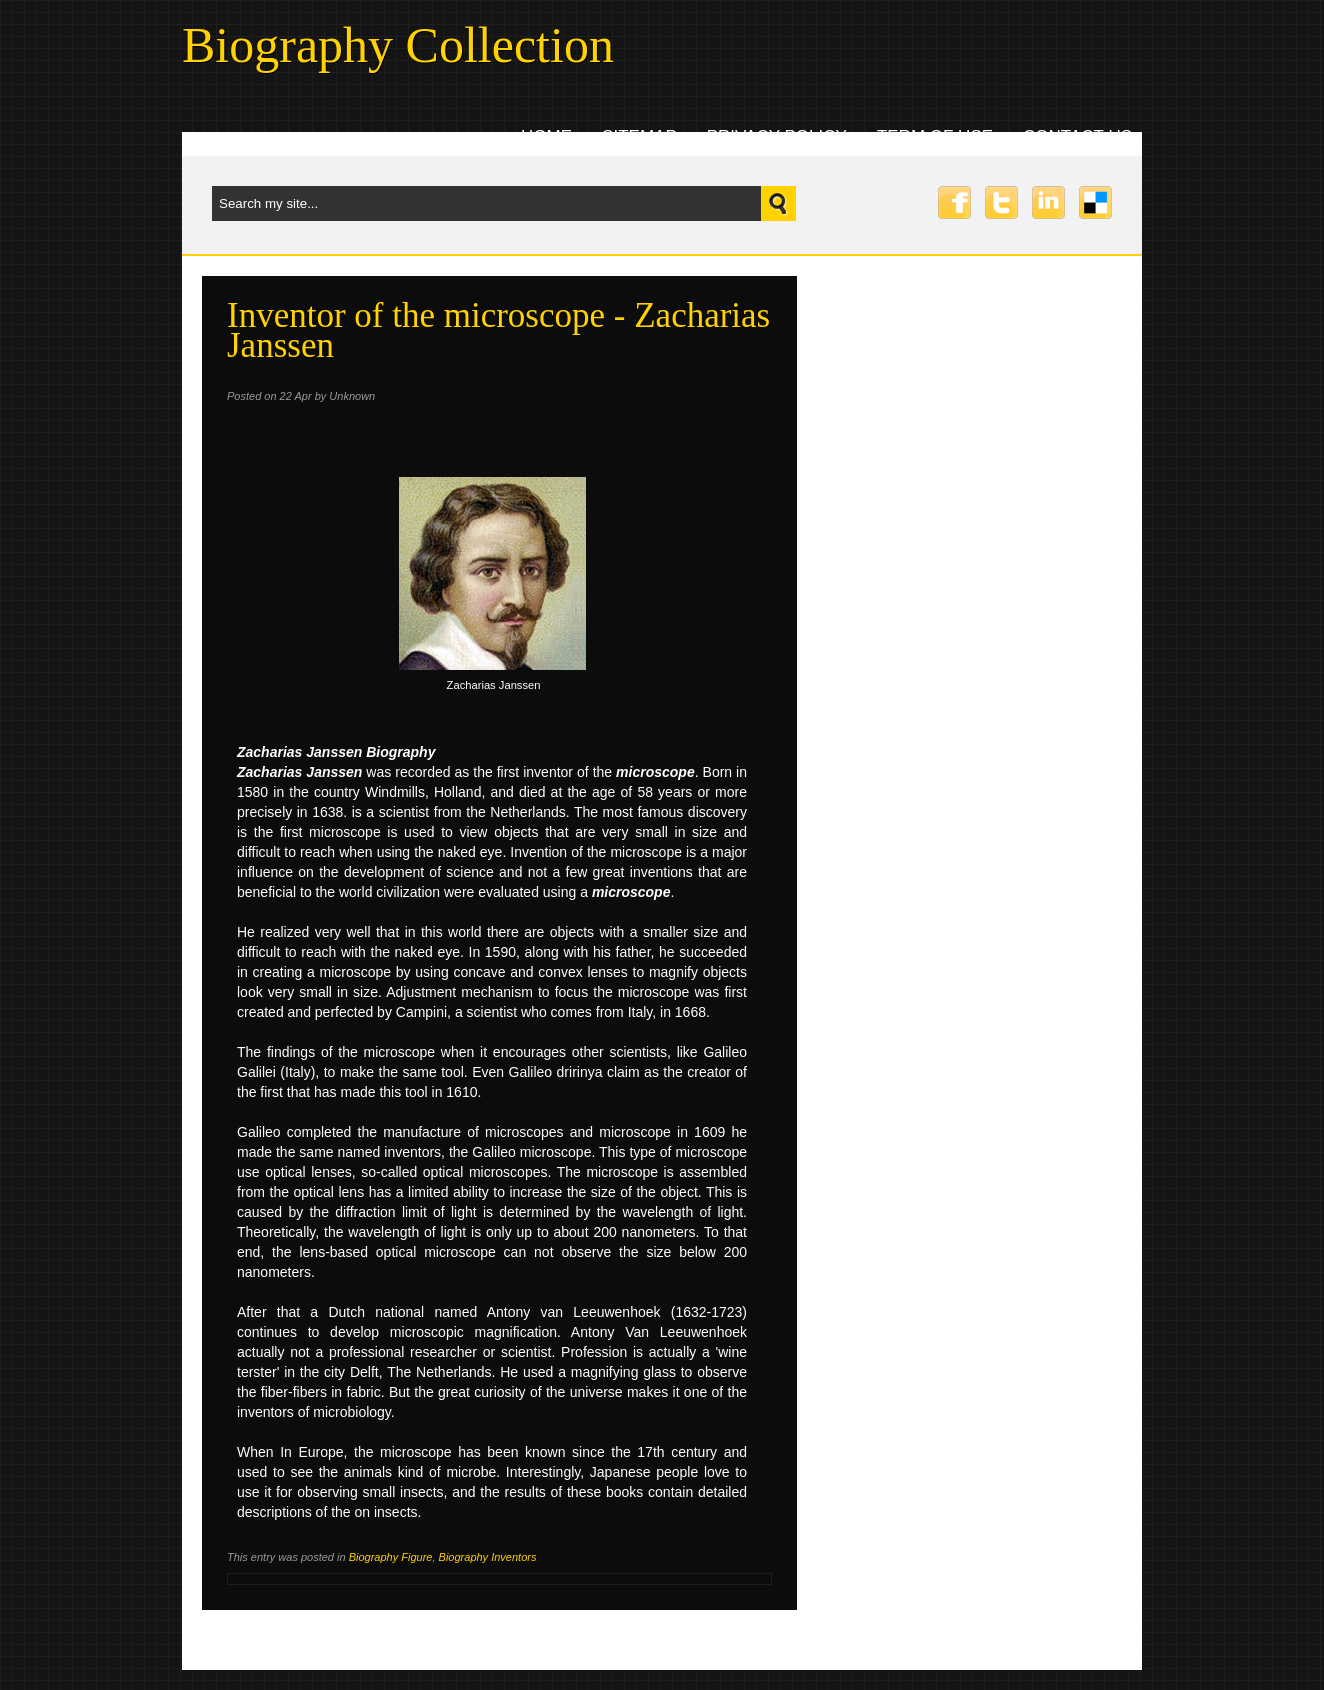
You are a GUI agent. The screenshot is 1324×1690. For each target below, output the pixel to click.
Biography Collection (398, 45)
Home (546, 136)
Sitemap (639, 136)
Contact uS (1077, 136)
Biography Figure (391, 1557)
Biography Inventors (488, 1557)
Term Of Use (935, 136)
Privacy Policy (777, 136)
